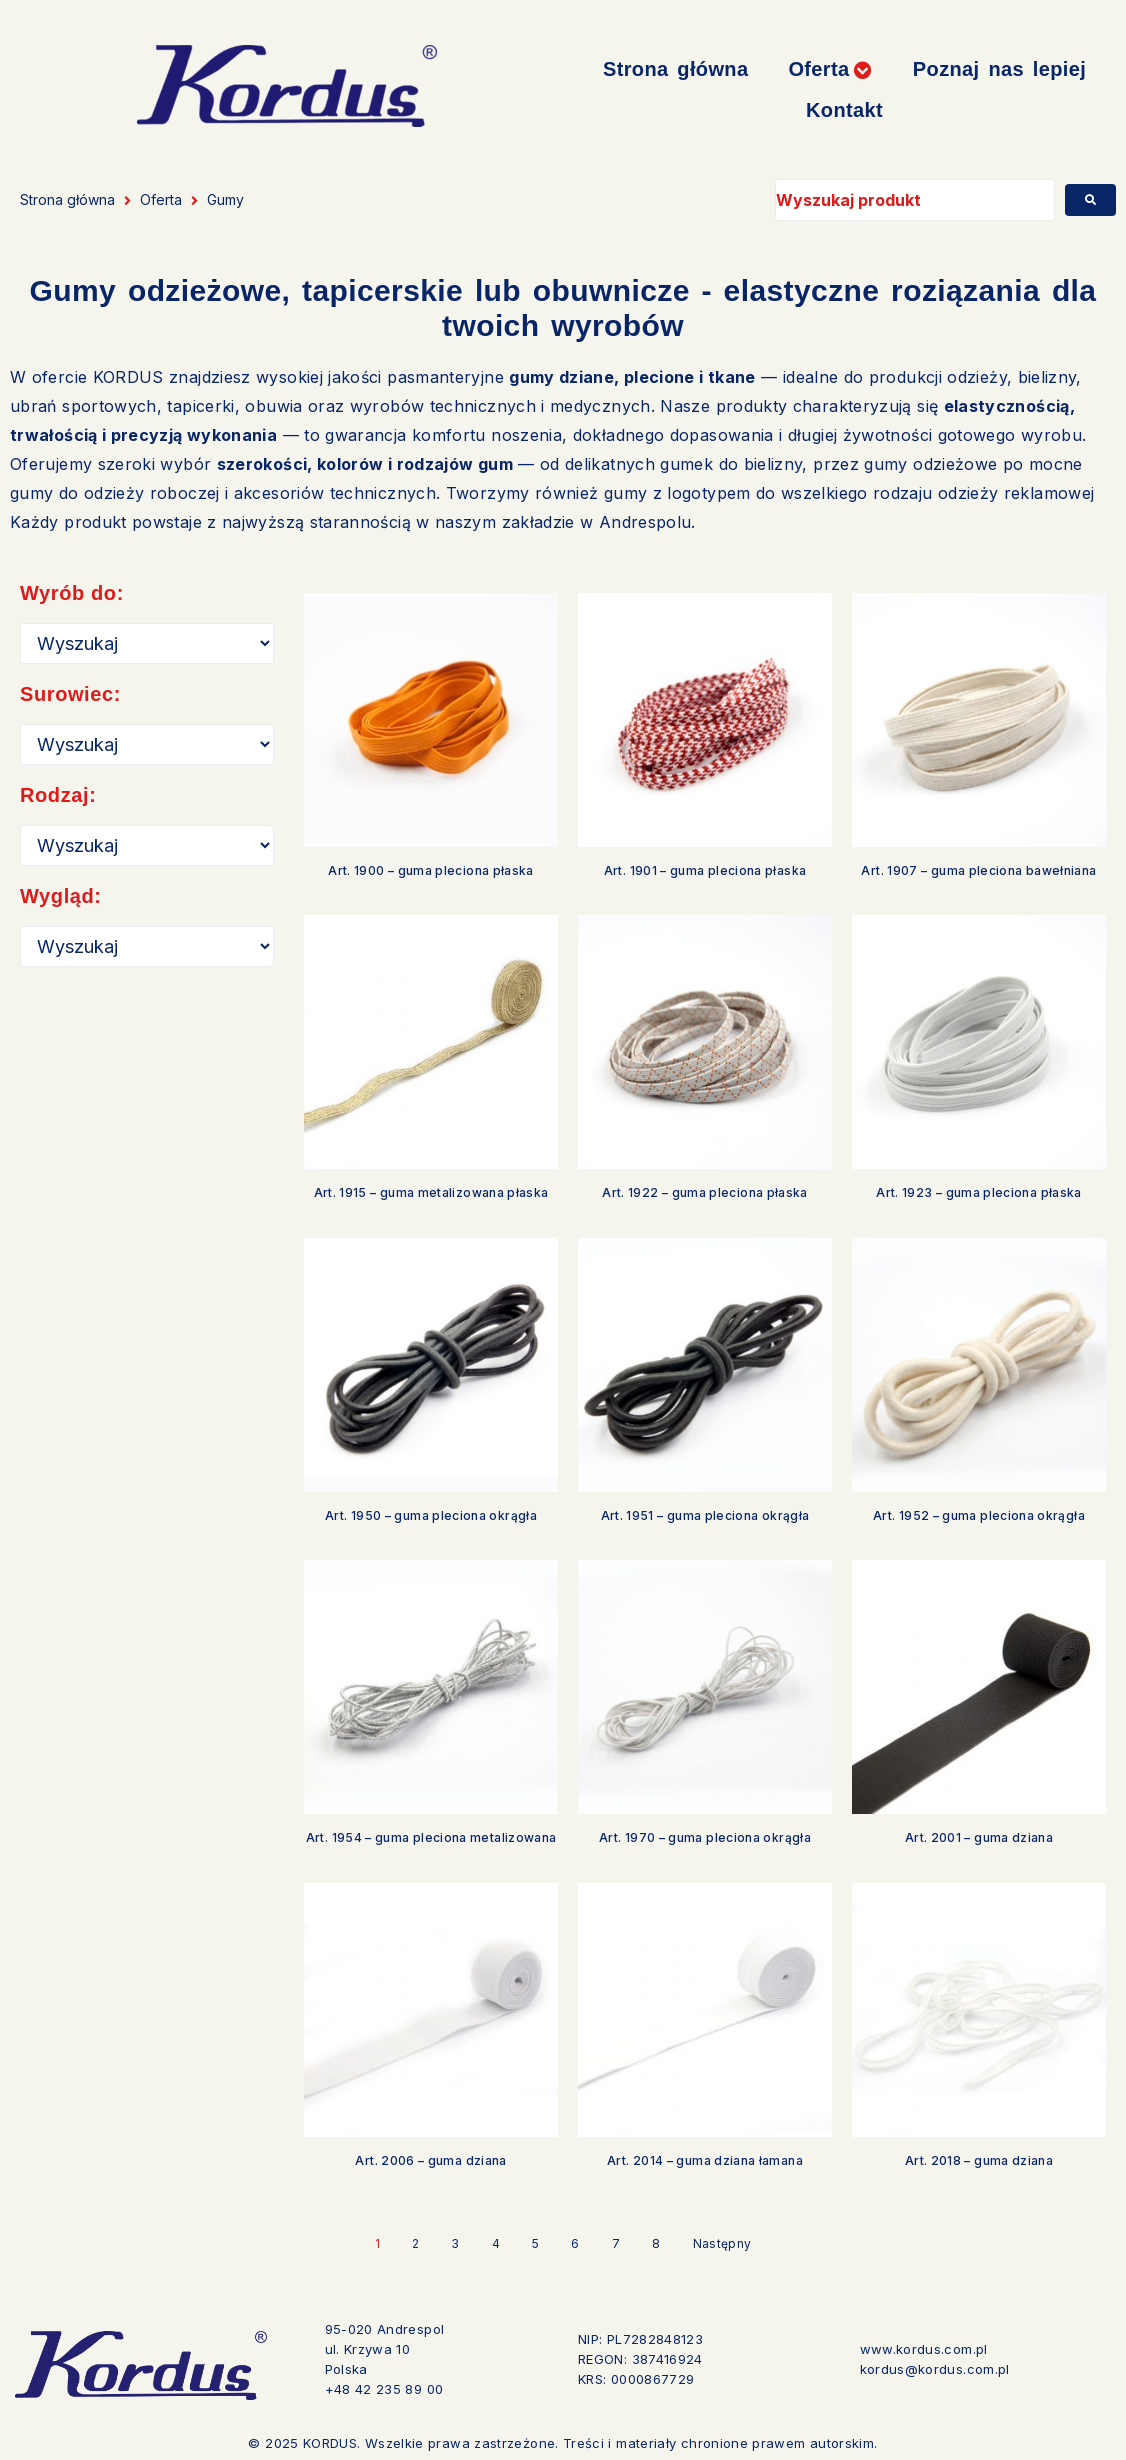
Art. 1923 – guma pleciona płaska (979, 1192)
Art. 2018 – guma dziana (979, 2160)
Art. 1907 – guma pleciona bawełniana (978, 870)
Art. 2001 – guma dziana (979, 1837)
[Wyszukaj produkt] (915, 200)
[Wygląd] (147, 946)
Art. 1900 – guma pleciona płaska (431, 870)
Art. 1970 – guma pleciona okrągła (705, 1837)
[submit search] (1090, 200)
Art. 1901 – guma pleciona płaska (705, 870)
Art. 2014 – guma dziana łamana (705, 2160)
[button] (830, 69)
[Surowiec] (147, 744)
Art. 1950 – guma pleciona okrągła (431, 1515)
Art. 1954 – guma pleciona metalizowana (431, 1837)
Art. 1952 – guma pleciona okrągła (979, 1515)
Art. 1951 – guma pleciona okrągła (705, 1515)
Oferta (161, 199)
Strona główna (67, 199)
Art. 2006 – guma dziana (430, 2160)
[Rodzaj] (147, 845)
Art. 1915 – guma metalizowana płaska (431, 1192)
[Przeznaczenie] (147, 643)
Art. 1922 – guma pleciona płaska (705, 1192)
